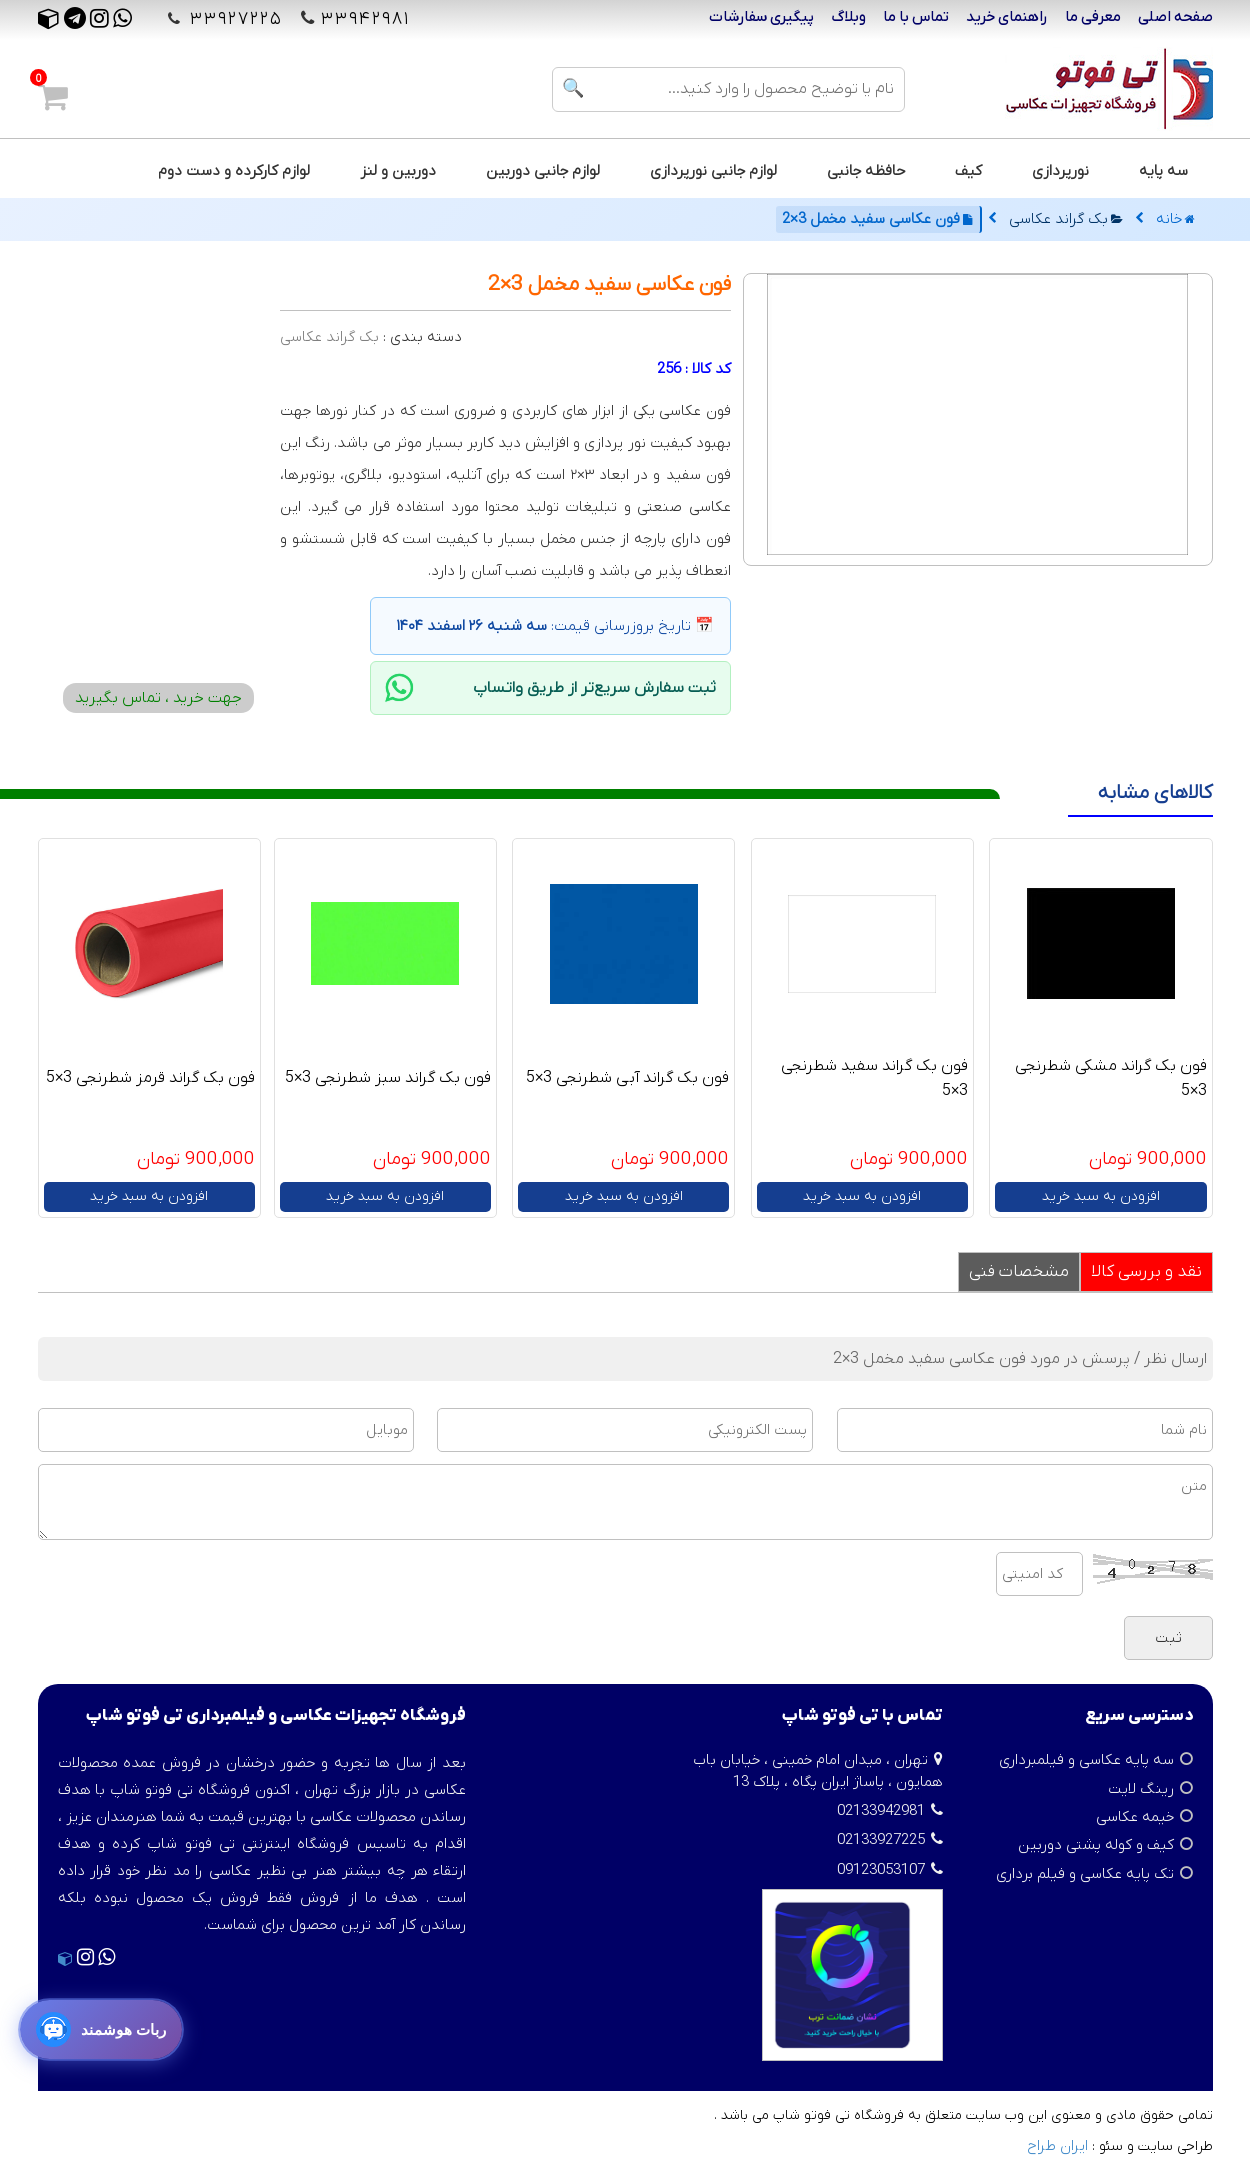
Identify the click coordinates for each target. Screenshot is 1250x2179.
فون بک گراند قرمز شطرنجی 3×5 (150, 1078)
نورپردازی (1060, 171)
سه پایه (1163, 171)
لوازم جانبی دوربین (543, 171)
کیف (968, 171)
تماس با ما (916, 17)
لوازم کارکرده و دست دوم (234, 171)
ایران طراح (1057, 2146)
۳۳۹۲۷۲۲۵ (233, 19)
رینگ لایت (1141, 1789)
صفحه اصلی (1175, 17)
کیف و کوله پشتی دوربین (1096, 1845)
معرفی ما (1093, 17)
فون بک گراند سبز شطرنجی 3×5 (388, 1078)
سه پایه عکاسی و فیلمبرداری (1086, 1760)
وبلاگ (848, 17)
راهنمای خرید (1007, 17)
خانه (1175, 219)
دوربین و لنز (398, 171)
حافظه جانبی (866, 171)
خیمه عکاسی (1135, 1817)
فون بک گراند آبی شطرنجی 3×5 (627, 1078)
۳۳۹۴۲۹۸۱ (365, 19)
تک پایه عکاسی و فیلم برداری (1085, 1874)
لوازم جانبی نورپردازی (713, 171)
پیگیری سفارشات (761, 17)
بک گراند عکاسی (1066, 219)
